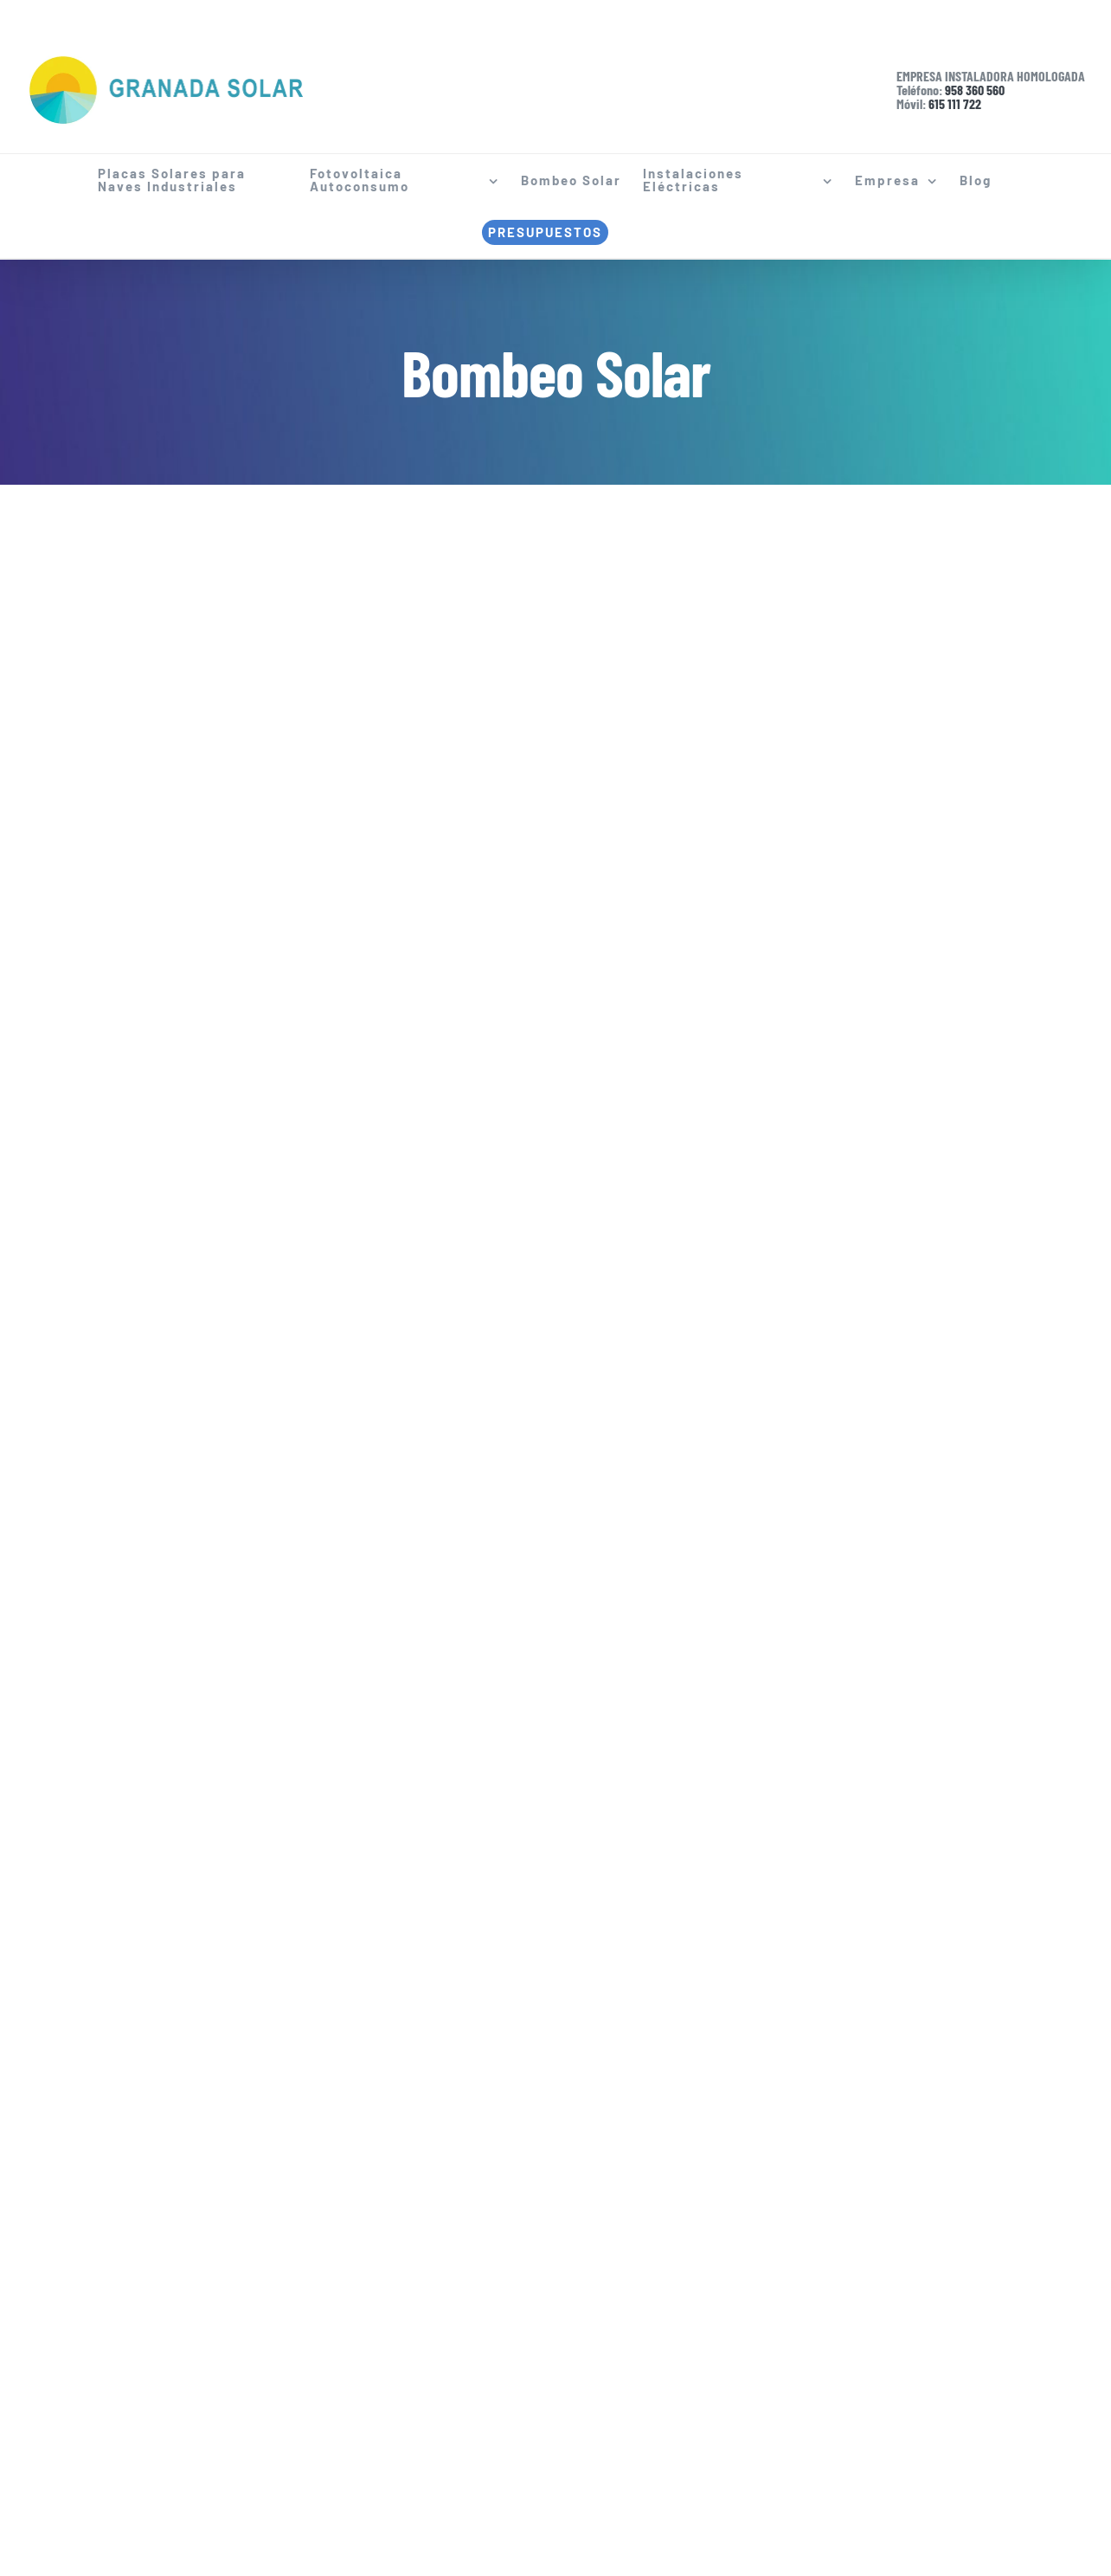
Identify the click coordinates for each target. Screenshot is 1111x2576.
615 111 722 (954, 103)
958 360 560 (975, 89)
